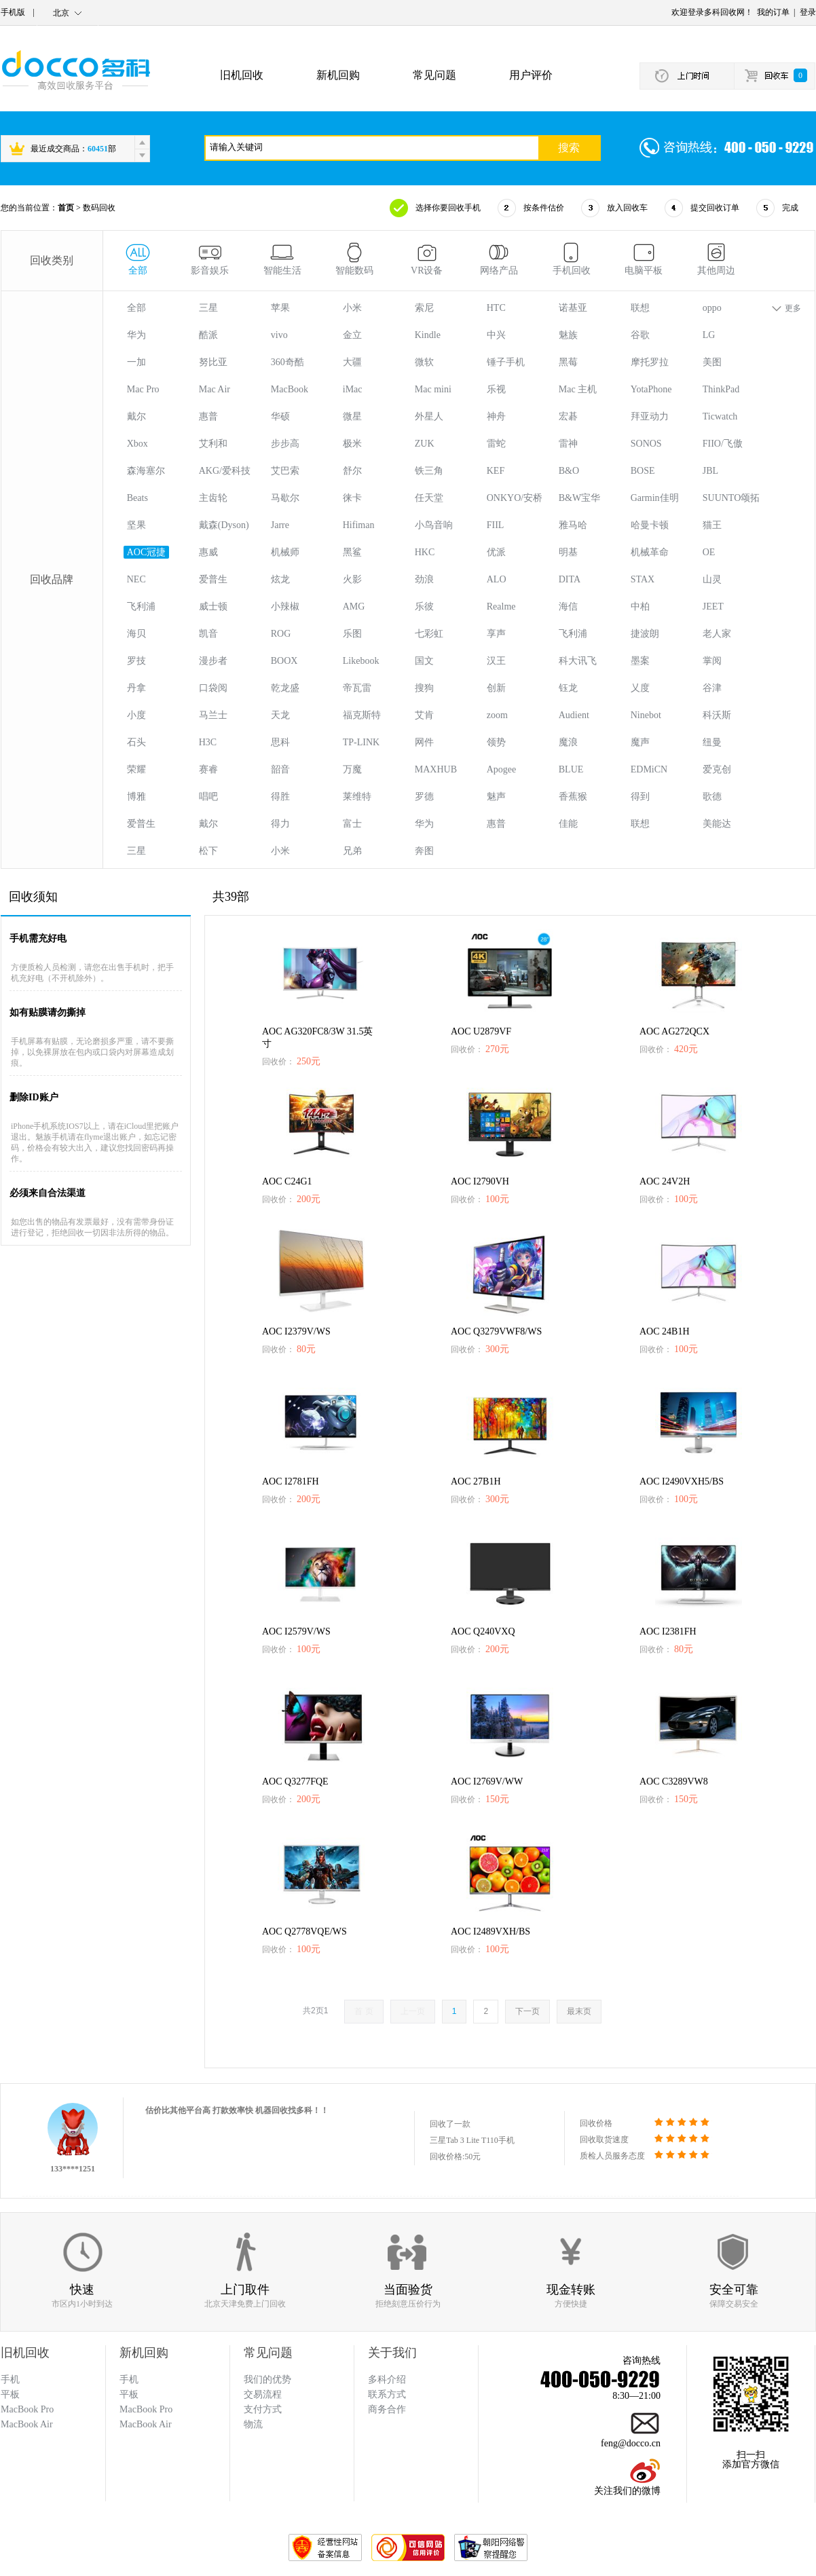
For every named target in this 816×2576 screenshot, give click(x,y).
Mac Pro (143, 389)
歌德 (712, 796)
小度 (136, 715)
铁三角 (429, 471)
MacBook (289, 389)
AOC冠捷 (146, 552)
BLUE (571, 769)
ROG (281, 634)
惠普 (208, 416)
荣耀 (136, 769)
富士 (352, 824)
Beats (137, 498)
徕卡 (352, 498)
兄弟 (352, 851)
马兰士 (213, 715)
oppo (712, 308)
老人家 (717, 634)
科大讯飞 (578, 661)
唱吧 (208, 796)
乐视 (496, 389)
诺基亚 (573, 308)
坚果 (136, 525)
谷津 (712, 688)
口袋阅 (213, 688)
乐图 (352, 634)
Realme (501, 606)
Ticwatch (720, 416)
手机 (128, 2379)
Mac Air (214, 389)
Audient (574, 715)
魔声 (640, 742)
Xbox (137, 443)
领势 (496, 742)
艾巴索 (285, 471)
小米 (352, 308)
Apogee (502, 769)
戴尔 (136, 416)
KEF (495, 471)
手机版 (13, 12)
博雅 (136, 796)
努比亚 (213, 362)
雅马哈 (573, 525)
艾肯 (424, 715)
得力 (280, 824)
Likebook (361, 661)
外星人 (429, 416)
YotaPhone (651, 389)
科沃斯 (717, 715)
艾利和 (213, 443)
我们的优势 (267, 2379)
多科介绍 (387, 2379)
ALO (496, 579)
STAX (642, 579)
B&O (569, 471)
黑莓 (568, 362)
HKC (425, 552)
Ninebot (646, 715)
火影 (352, 579)
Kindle (428, 335)
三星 (208, 308)
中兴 (496, 335)
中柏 (640, 606)
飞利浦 (141, 606)
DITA (569, 579)
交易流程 (263, 2394)
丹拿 (136, 688)
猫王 (712, 525)
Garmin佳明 (655, 498)
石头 (136, 742)
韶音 (280, 769)
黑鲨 (352, 552)
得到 (640, 796)
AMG (354, 606)
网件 (424, 742)
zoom (497, 715)
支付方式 (263, 2409)
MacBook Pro (145, 2409)
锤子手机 (506, 362)
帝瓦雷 (357, 688)
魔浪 (568, 742)
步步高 (285, 443)
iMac (353, 389)
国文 (424, 661)
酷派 (208, 335)
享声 (496, 634)
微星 (352, 416)
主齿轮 (213, 498)
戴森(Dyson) (224, 525)
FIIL (495, 525)
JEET (713, 606)
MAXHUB (436, 769)
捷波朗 (645, 634)
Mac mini (433, 389)
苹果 (280, 308)
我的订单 (773, 12)
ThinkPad (721, 389)
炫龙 (280, 579)
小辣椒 (285, 606)
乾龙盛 (285, 688)
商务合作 (387, 2409)
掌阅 (712, 661)
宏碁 (568, 416)
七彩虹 (429, 634)
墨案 (640, 661)
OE (709, 552)
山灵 (712, 579)
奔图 (424, 851)
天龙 (280, 715)
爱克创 (717, 769)
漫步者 (213, 661)
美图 (712, 362)
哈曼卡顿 (650, 525)
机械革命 (650, 552)
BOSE (643, 471)
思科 (280, 742)
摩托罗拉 (650, 362)
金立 (352, 335)
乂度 (640, 688)
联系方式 (387, 2394)
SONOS (646, 443)
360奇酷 (287, 362)
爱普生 (213, 579)
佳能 (568, 824)
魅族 (568, 335)
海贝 (136, 634)
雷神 (568, 443)
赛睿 (208, 769)
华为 (136, 335)
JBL (710, 471)
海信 (568, 606)
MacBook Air (145, 2424)
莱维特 (357, 796)
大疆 (352, 362)
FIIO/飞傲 (723, 443)
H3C (208, 742)
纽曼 (712, 742)
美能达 (717, 824)
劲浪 (424, 579)
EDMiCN (649, 769)
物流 (253, 2424)
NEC (136, 579)
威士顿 (213, 606)
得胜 (280, 796)
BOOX (284, 661)
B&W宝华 (579, 498)
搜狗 (424, 688)
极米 (352, 443)
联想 (640, 308)
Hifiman (359, 525)
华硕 (280, 416)
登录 (808, 12)
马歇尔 (285, 498)
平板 (128, 2394)
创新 (496, 688)
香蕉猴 (573, 796)
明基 (568, 552)
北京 (61, 13)
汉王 (496, 661)
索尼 (424, 308)
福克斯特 (362, 715)
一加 (136, 362)
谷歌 (640, 335)
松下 (208, 851)
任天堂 (429, 498)
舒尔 (352, 471)
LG (709, 335)
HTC (496, 308)
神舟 (496, 416)
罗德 (424, 796)
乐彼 (424, 606)
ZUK (424, 443)
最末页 (579, 2011)
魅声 (496, 796)
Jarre (280, 525)
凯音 (208, 634)
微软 (424, 362)
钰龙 (568, 688)
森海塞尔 (146, 471)
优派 (496, 552)
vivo (279, 335)
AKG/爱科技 (225, 471)
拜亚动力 (650, 416)
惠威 (208, 552)
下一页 (527, 2011)
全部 (136, 308)
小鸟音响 (434, 525)
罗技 (136, 661)
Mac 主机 (578, 389)
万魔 (352, 769)
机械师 (285, 552)
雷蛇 (496, 443)
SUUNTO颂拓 (731, 498)
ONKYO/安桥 (514, 498)
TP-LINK (361, 742)
